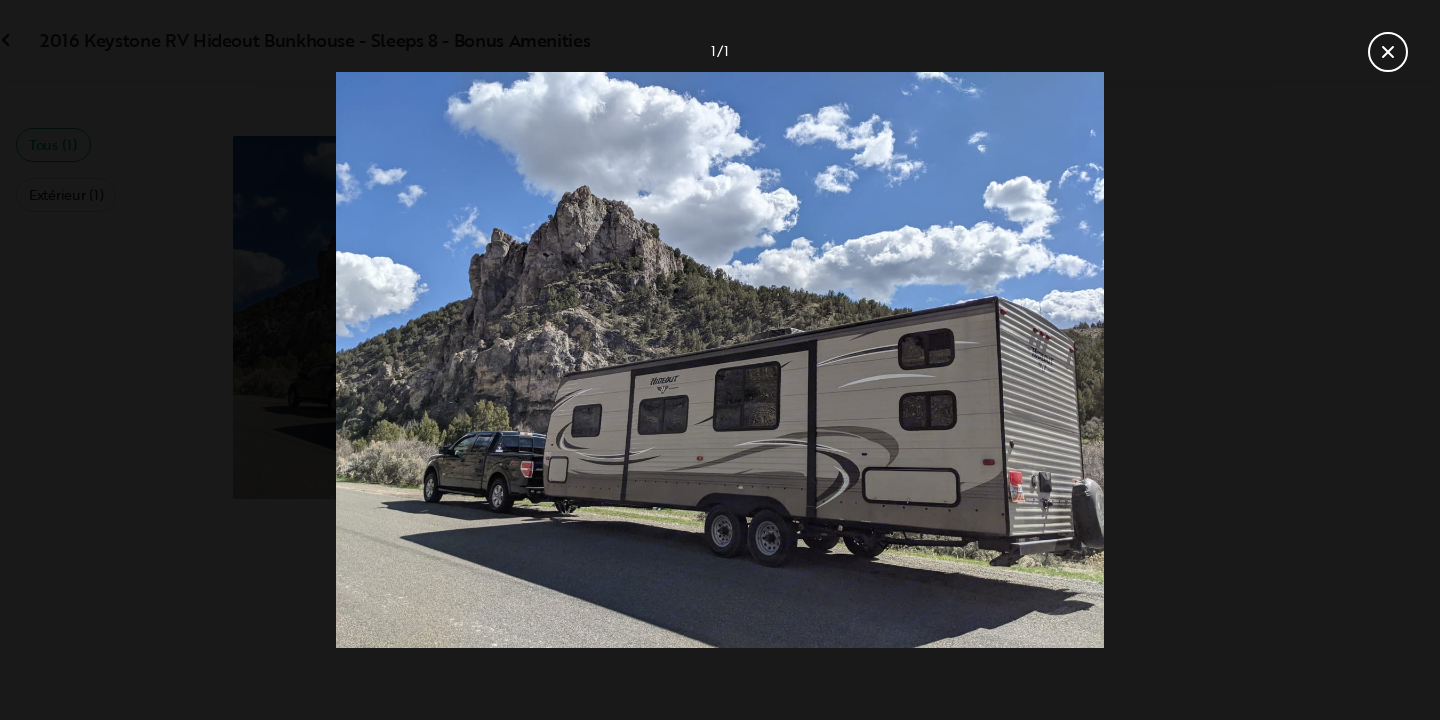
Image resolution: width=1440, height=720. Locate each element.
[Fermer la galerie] (1388, 52)
